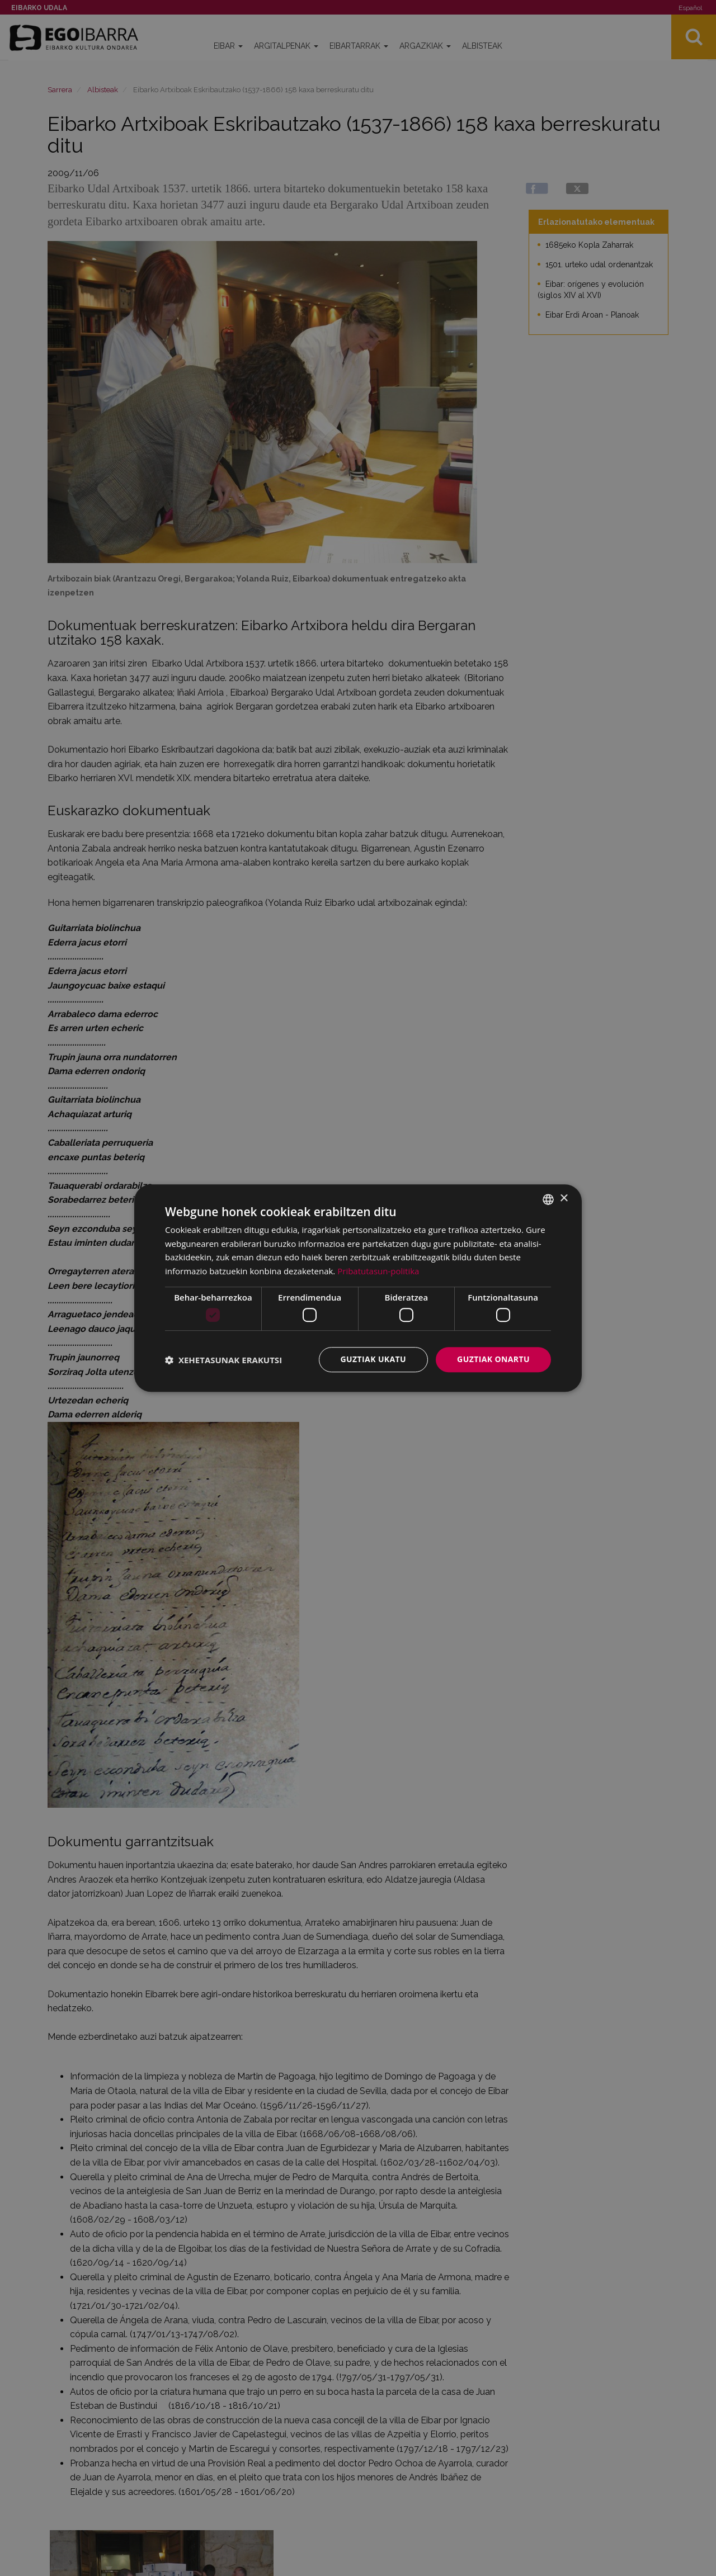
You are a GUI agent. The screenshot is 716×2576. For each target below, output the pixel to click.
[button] (223, 1360)
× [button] (563, 1198)
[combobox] (548, 1199)
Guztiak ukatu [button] (374, 1359)
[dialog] (358, 1288)
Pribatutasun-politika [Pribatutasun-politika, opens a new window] (378, 1271)
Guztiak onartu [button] (493, 1359)
